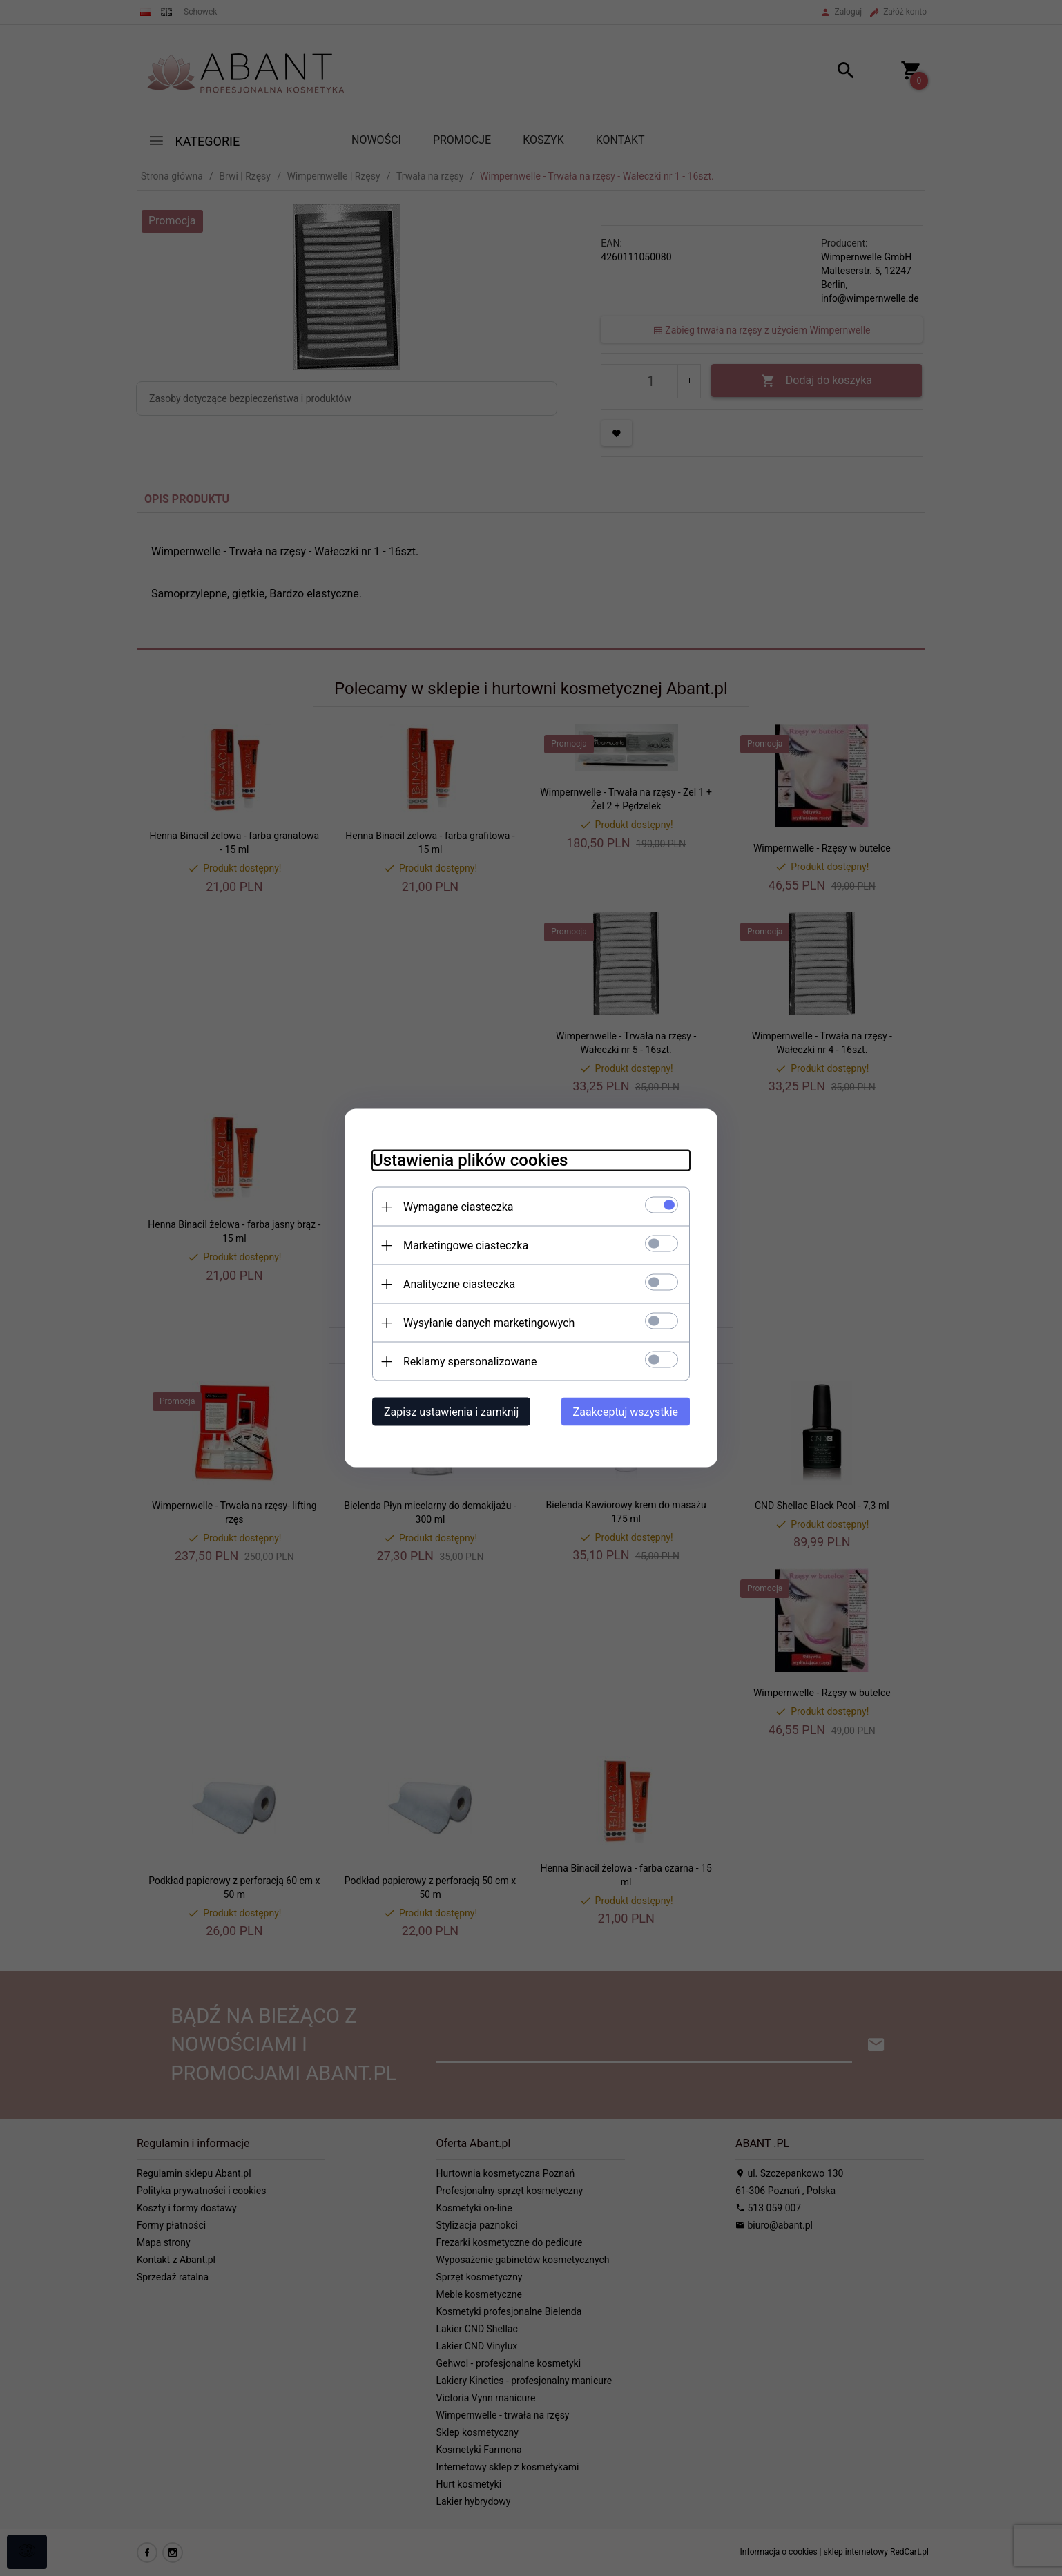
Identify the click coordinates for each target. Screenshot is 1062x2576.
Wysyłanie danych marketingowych (489, 1322)
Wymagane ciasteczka (458, 1206)
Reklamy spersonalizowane (470, 1361)
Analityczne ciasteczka (459, 1284)
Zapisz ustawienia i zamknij (451, 1412)
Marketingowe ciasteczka (465, 1245)
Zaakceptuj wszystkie (625, 1412)
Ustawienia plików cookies (470, 1160)
